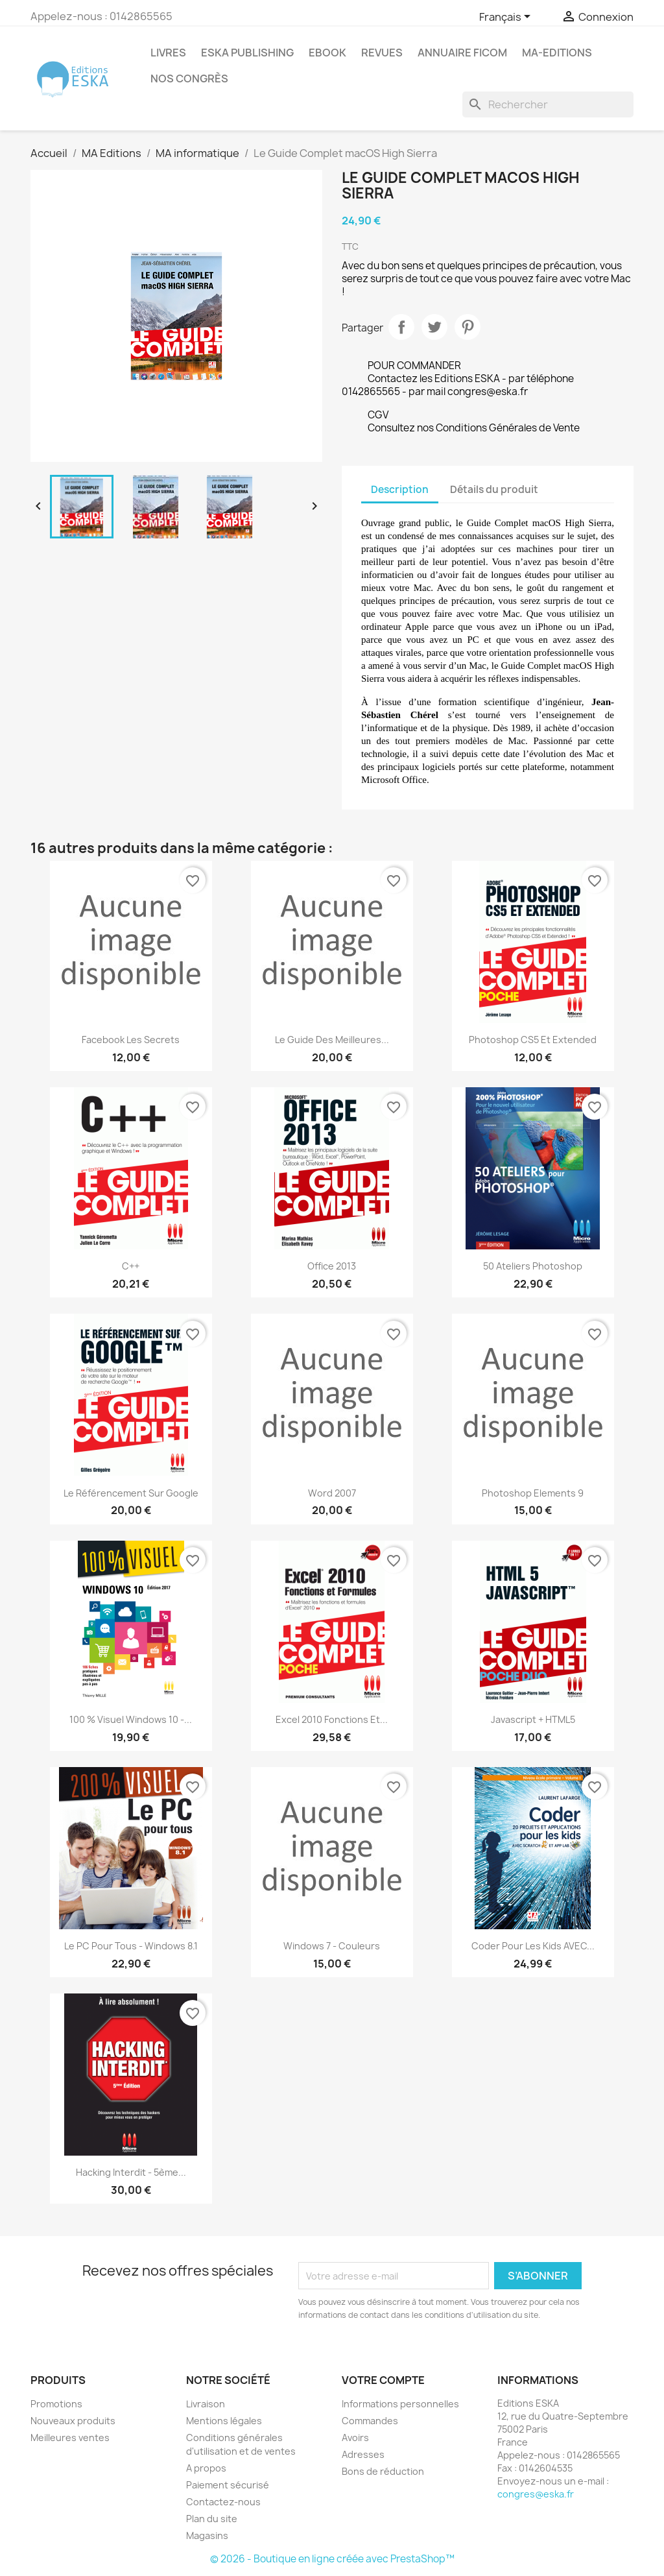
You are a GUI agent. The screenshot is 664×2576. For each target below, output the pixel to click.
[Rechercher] (548, 104)
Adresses (363, 2454)
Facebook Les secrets (131, 1039)
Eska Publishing (247, 52)
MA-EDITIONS (557, 52)
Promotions (56, 2404)
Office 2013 (331, 1266)
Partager (401, 327)
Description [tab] (400, 489)
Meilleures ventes (70, 2437)
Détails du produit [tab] (494, 489)
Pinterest (467, 327)
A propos (206, 2468)
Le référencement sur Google (131, 1493)
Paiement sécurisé (227, 2485)
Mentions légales (224, 2420)
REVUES (382, 52)
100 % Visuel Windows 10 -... (130, 1719)
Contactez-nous (223, 2502)
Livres (168, 52)
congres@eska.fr (535, 2494)
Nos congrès (189, 78)
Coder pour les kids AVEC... (533, 1946)
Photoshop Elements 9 (533, 1493)
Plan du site (211, 2518)
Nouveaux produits (72, 2420)
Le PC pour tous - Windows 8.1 (131, 1946)
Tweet (434, 327)
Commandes (370, 2420)
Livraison (205, 2404)
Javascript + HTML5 (533, 1719)
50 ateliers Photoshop (532, 1266)
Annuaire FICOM (462, 52)
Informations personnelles (400, 2404)
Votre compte (383, 2380)
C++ (130, 1266)
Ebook (327, 52)
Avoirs (355, 2437)
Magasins (207, 2535)
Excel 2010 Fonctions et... (332, 1719)
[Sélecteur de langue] (507, 17)
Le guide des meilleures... (332, 1039)
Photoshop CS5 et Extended (533, 1039)
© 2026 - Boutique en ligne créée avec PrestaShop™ (332, 2559)
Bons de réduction (383, 2471)
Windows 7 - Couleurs (331, 1946)
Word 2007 (332, 1493)
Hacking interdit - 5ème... (131, 2172)
